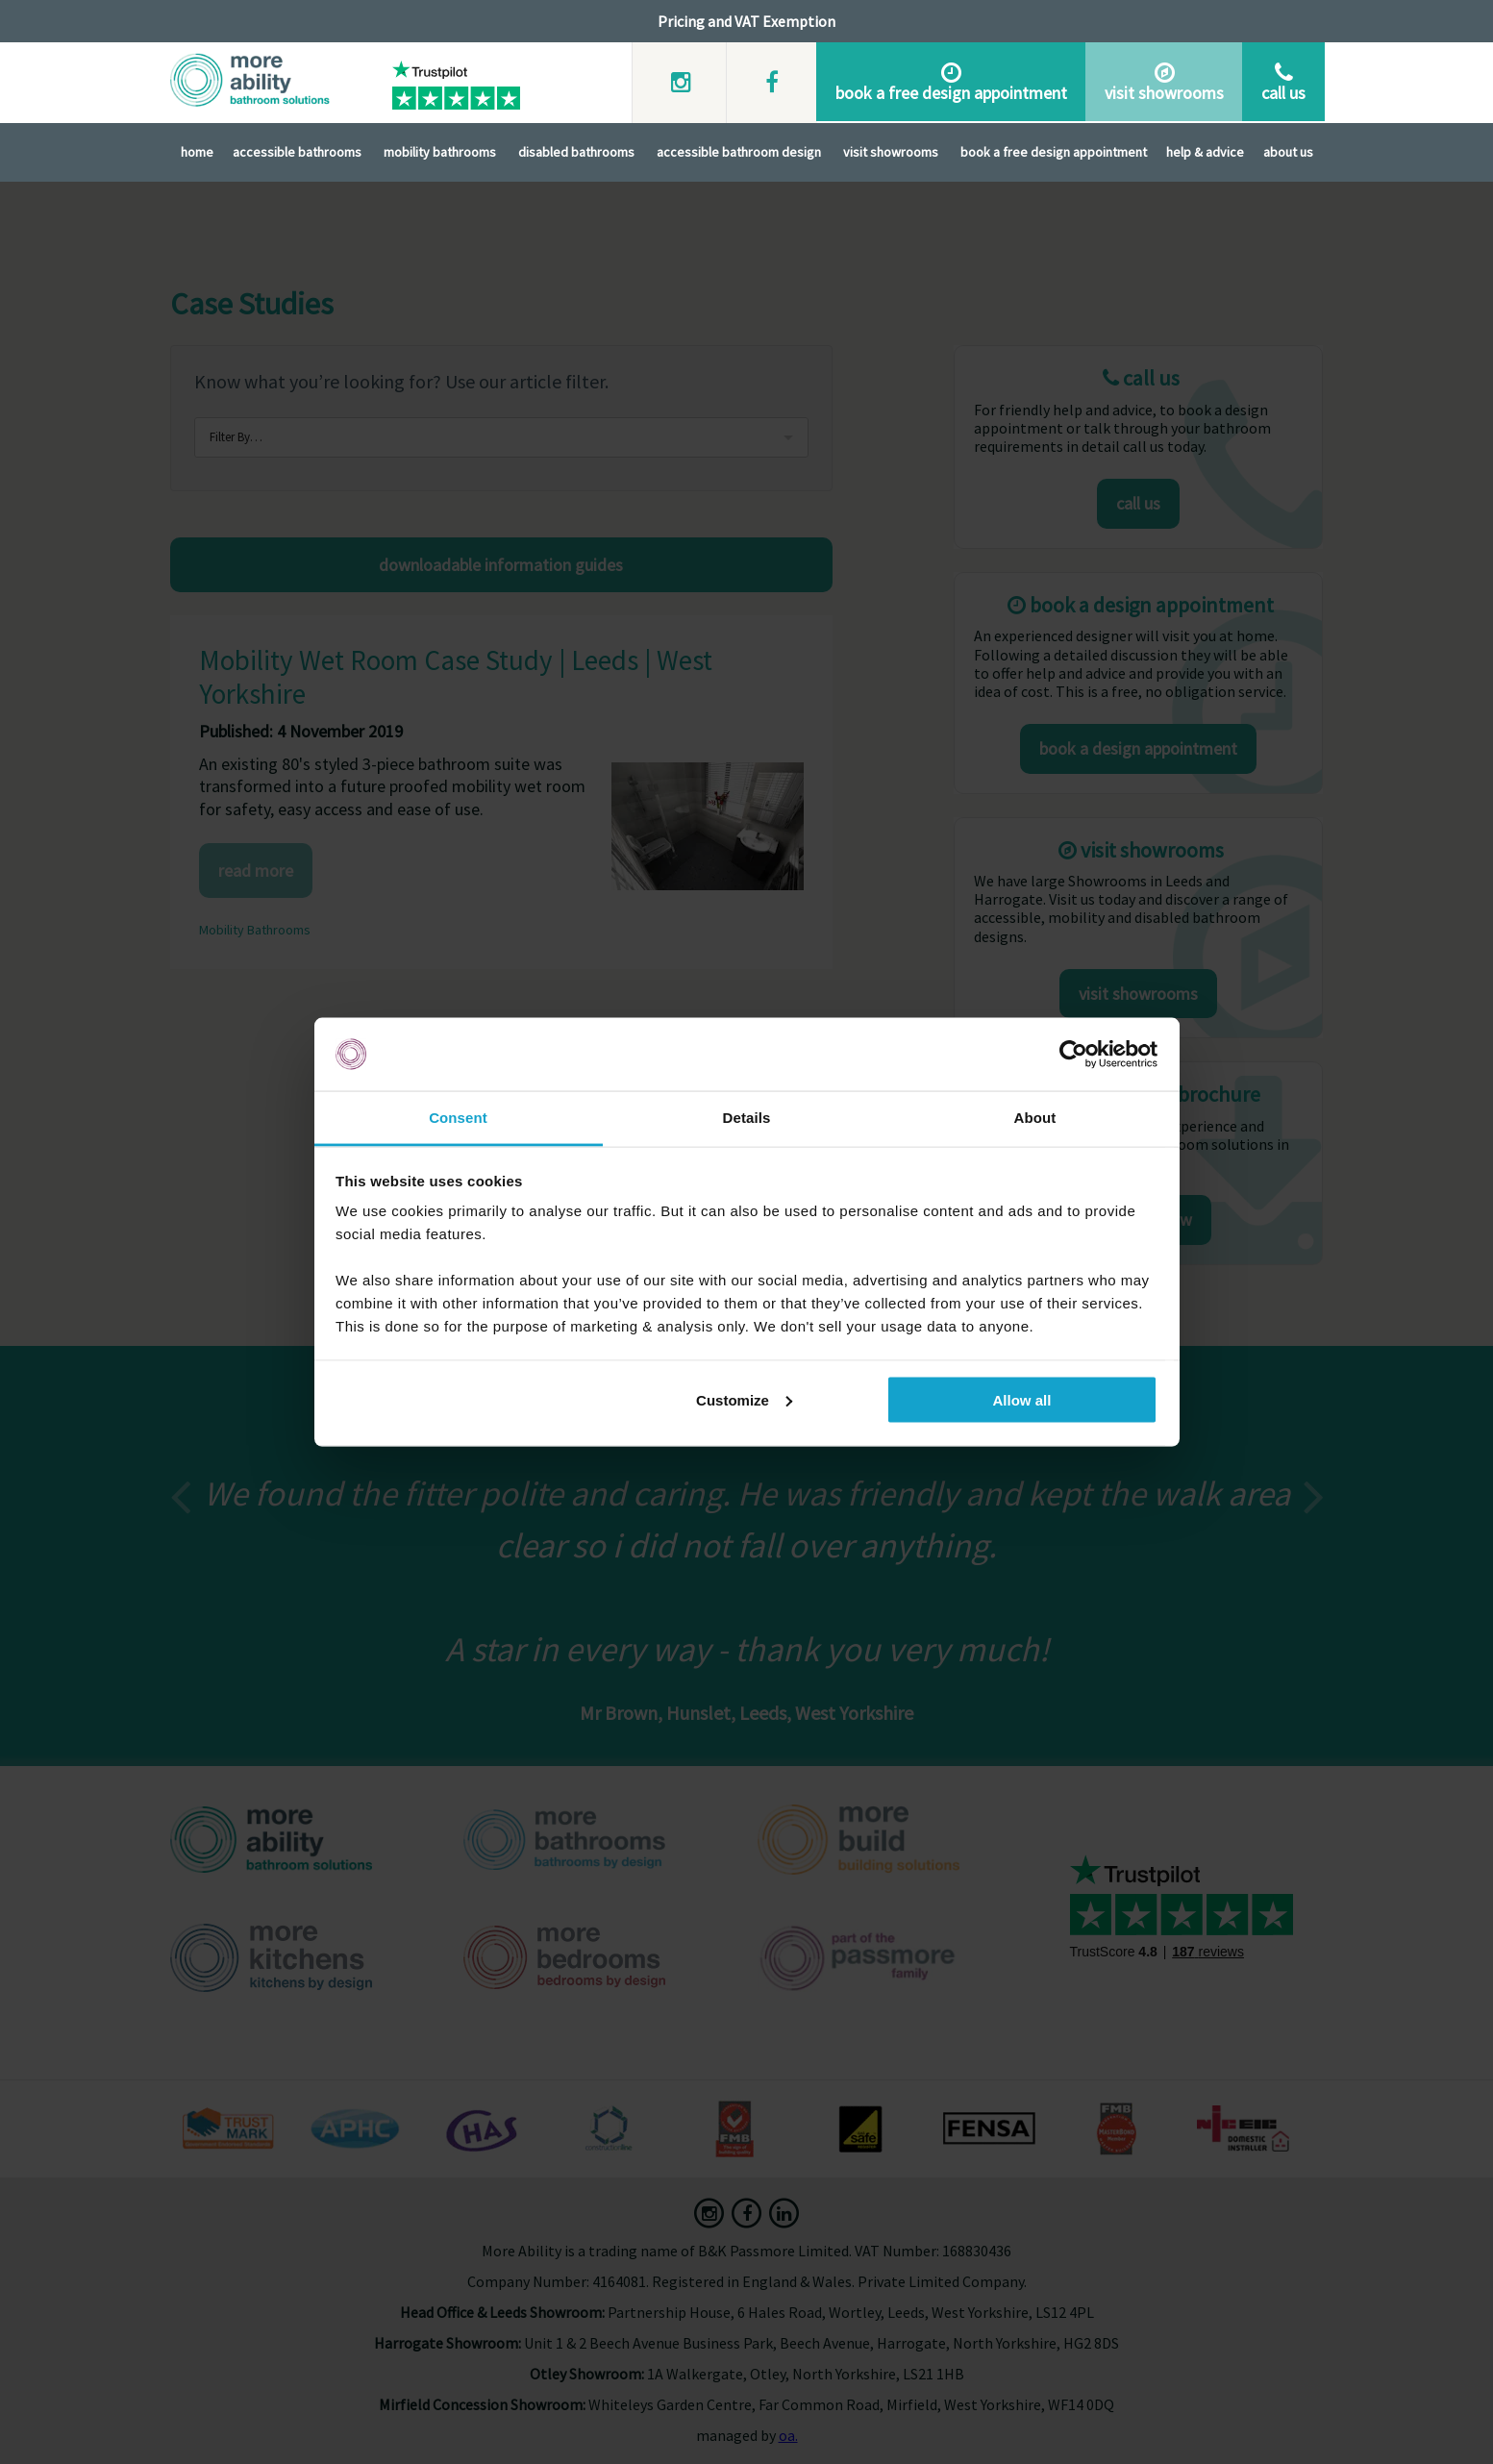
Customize (744, 1399)
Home (197, 150)
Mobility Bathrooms (440, 150)
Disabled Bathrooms (576, 150)
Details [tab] (747, 1117)
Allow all (1022, 1399)
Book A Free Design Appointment (1053, 150)
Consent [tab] (458, 1117)
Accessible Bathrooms (297, 150)
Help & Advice (1205, 150)
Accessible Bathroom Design (739, 150)
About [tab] (1035, 1117)
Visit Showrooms (890, 150)
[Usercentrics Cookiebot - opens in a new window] (1073, 1054)
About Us (1288, 150)
